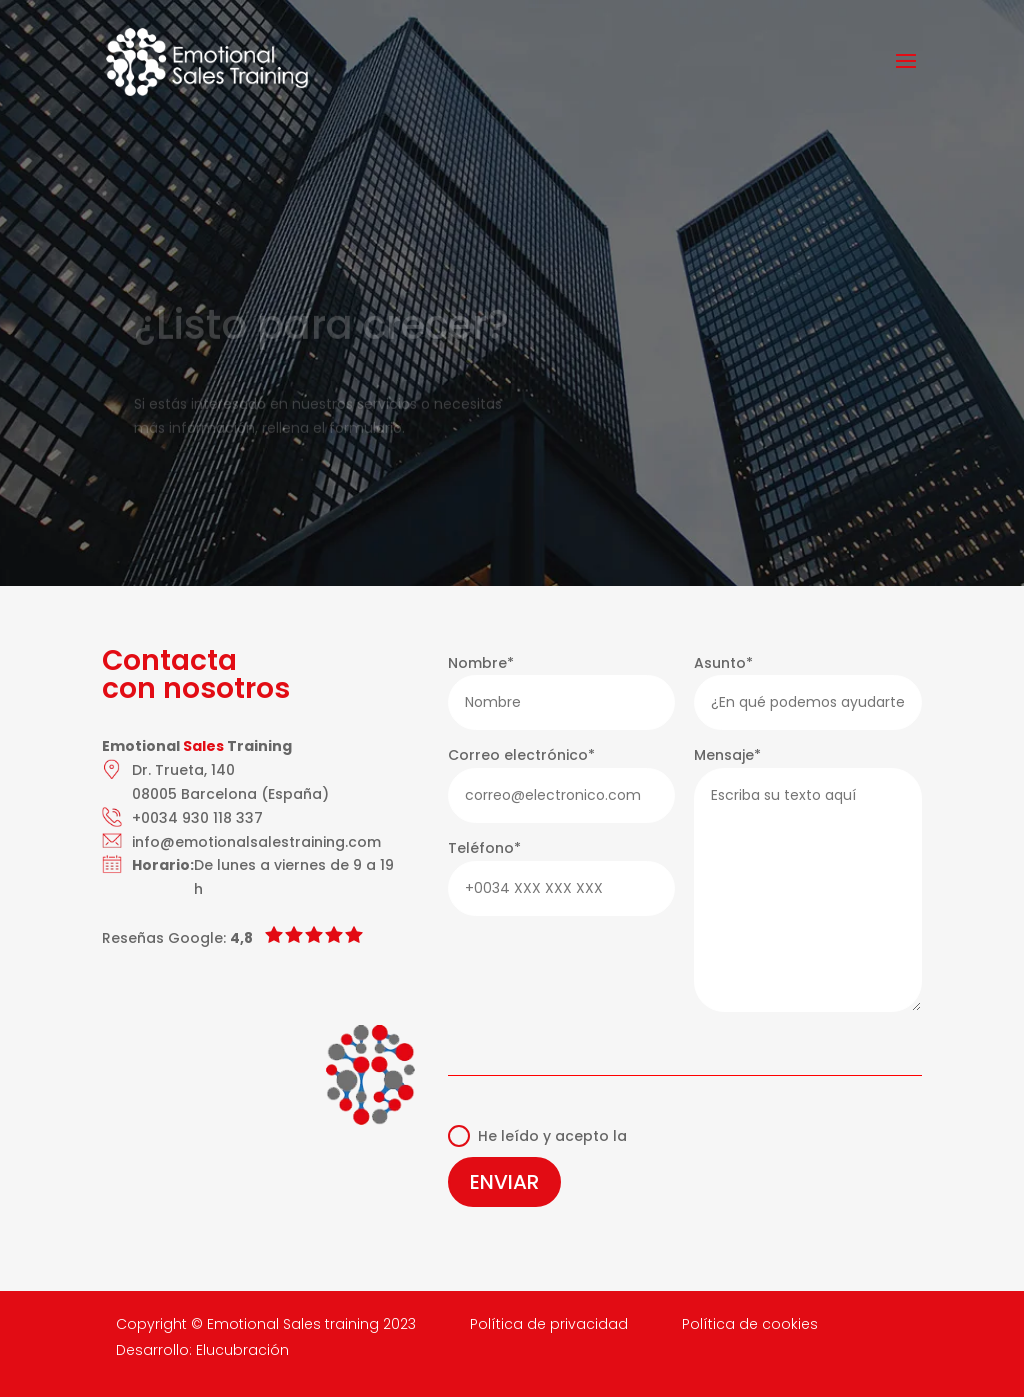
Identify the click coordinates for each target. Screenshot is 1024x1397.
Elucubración (242, 1350)
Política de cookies (750, 1324)
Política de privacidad (549, 1324)
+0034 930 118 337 (197, 818)
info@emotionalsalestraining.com (256, 842)
